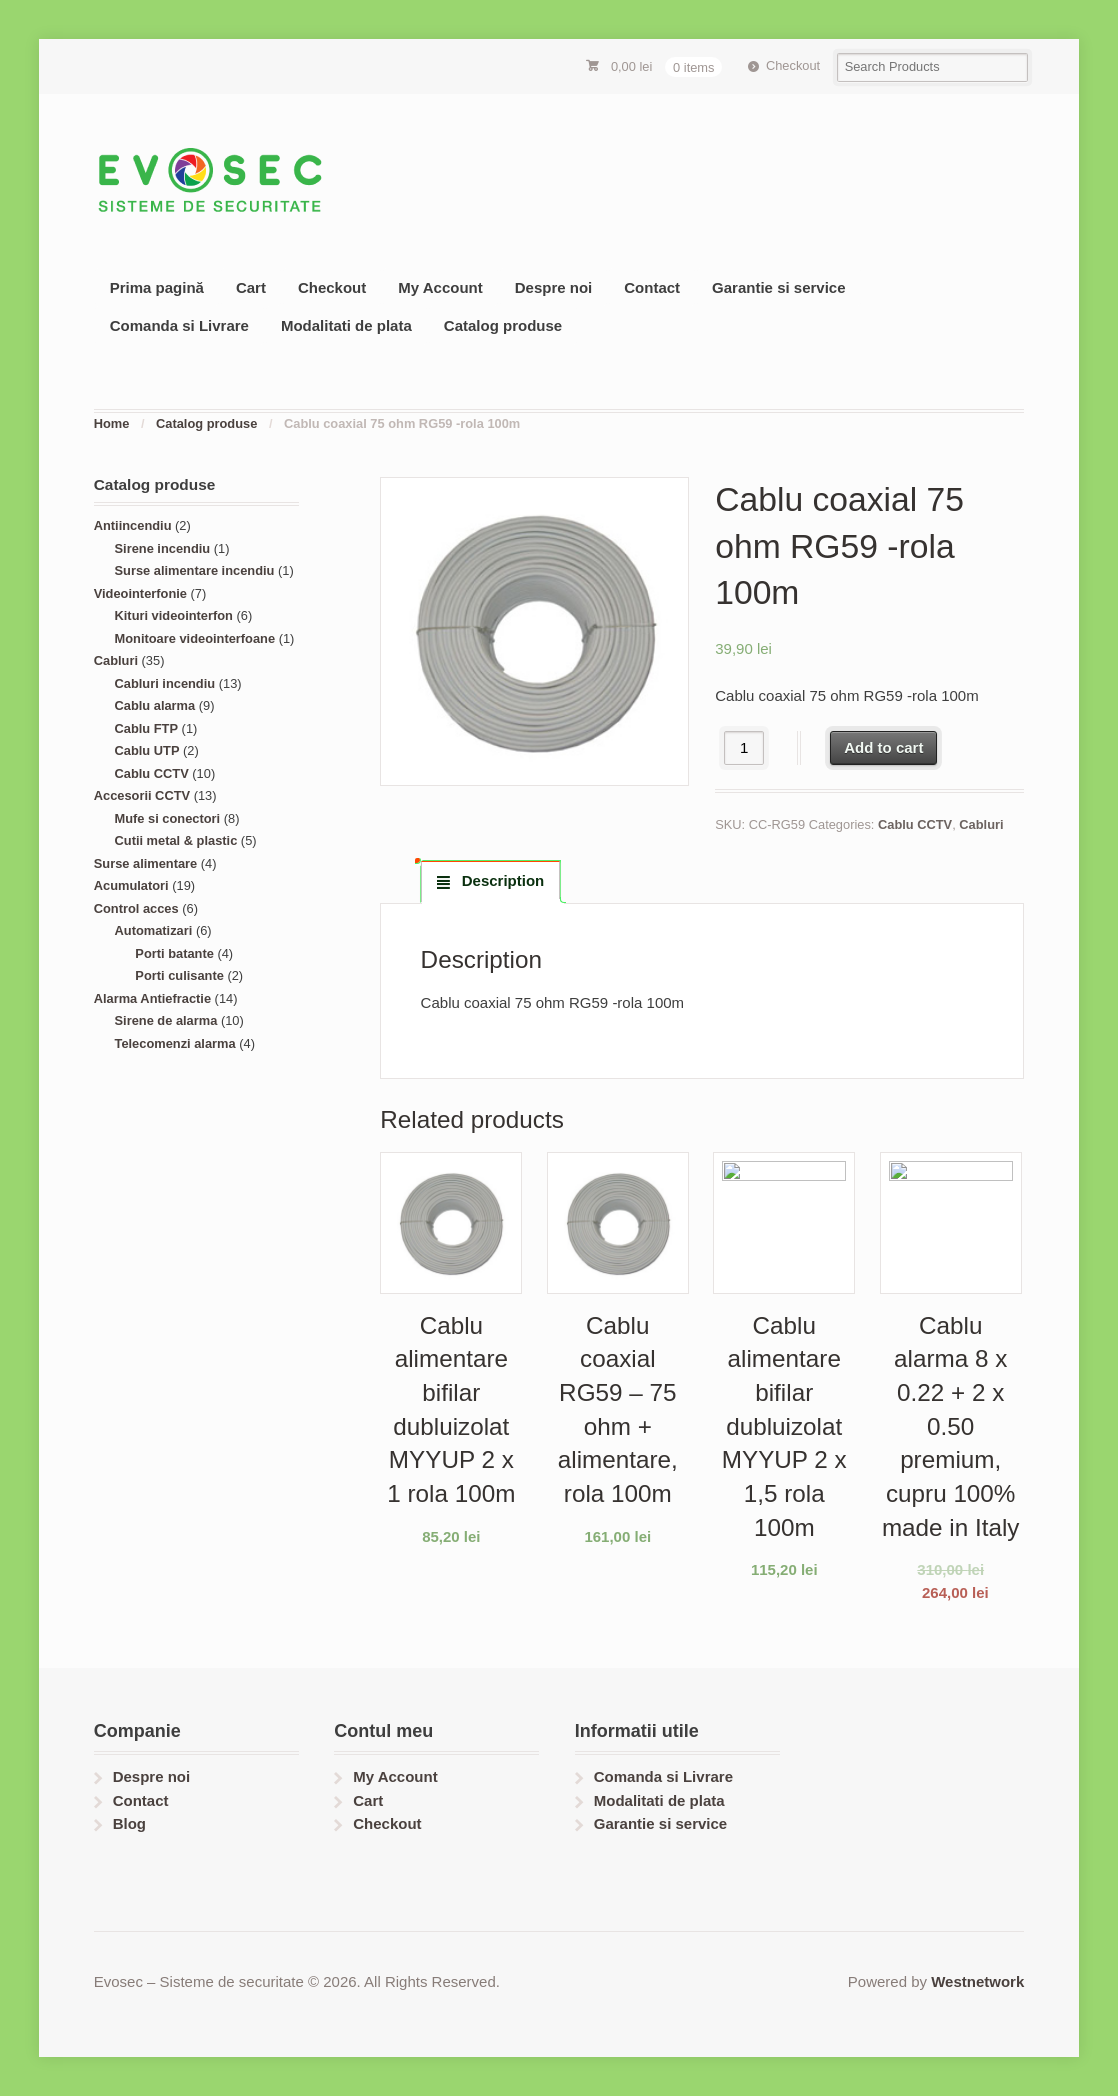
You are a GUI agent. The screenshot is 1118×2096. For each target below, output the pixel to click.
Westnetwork (977, 1981)
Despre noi (554, 287)
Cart (251, 287)
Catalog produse (503, 325)
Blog (129, 1823)
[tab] (491, 881)
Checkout (793, 65)
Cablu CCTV (915, 824)
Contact (652, 287)
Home (112, 423)
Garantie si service (778, 287)
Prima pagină (157, 287)
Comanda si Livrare (179, 325)
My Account (440, 287)
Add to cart (883, 747)
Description (501, 880)
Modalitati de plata (346, 325)
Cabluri (981, 824)
